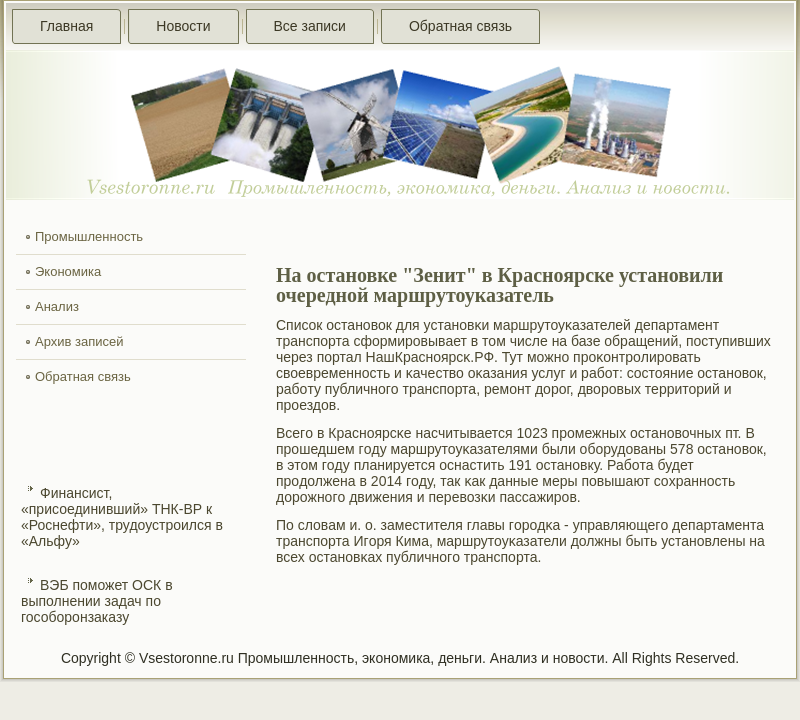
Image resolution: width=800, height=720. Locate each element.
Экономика (68, 271)
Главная (66, 26)
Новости (183, 26)
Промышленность (89, 236)
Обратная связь (460, 26)
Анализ (57, 306)
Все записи (310, 26)
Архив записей (79, 341)
